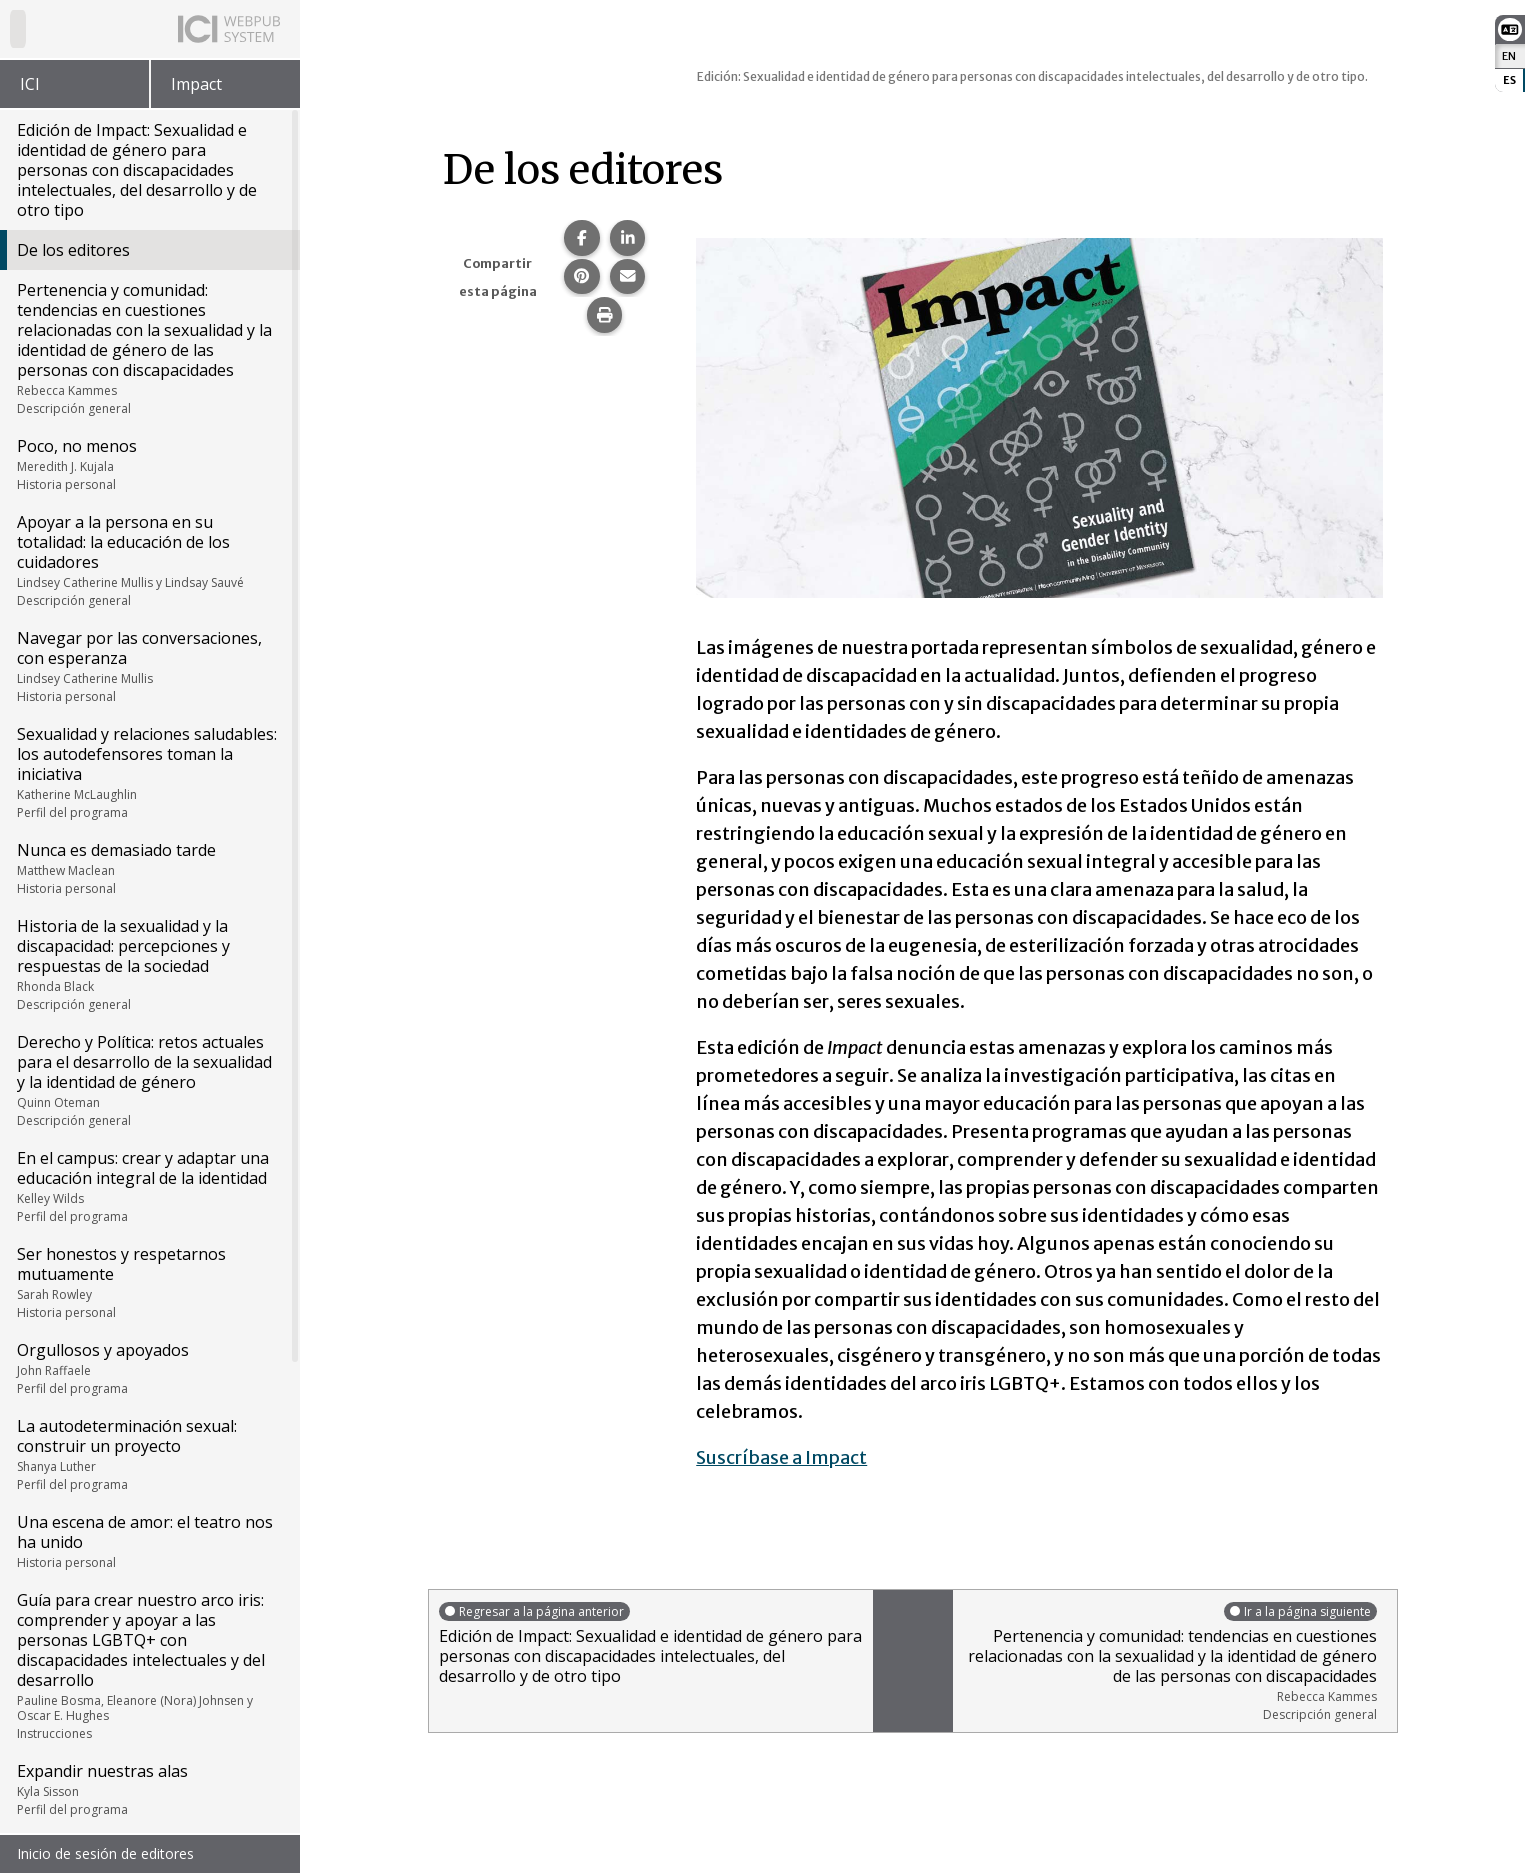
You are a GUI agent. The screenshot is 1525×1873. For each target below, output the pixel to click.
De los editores (73, 250)
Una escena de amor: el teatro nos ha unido (148, 1541)
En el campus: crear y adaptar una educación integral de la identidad (148, 1186)
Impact (196, 84)
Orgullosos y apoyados (148, 1368)
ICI (30, 84)
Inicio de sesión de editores (105, 1853)
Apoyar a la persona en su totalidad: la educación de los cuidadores (148, 560)
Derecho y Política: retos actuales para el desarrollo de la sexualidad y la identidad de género (148, 1080)
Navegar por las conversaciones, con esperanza (148, 666)
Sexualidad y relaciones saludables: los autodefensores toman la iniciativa (148, 772)
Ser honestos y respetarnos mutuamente (148, 1282)
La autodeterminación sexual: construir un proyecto (148, 1454)
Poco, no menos (148, 464)
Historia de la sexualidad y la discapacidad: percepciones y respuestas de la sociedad (148, 964)
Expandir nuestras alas (148, 1789)
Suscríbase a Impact (781, 1457)
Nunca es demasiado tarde (148, 868)
